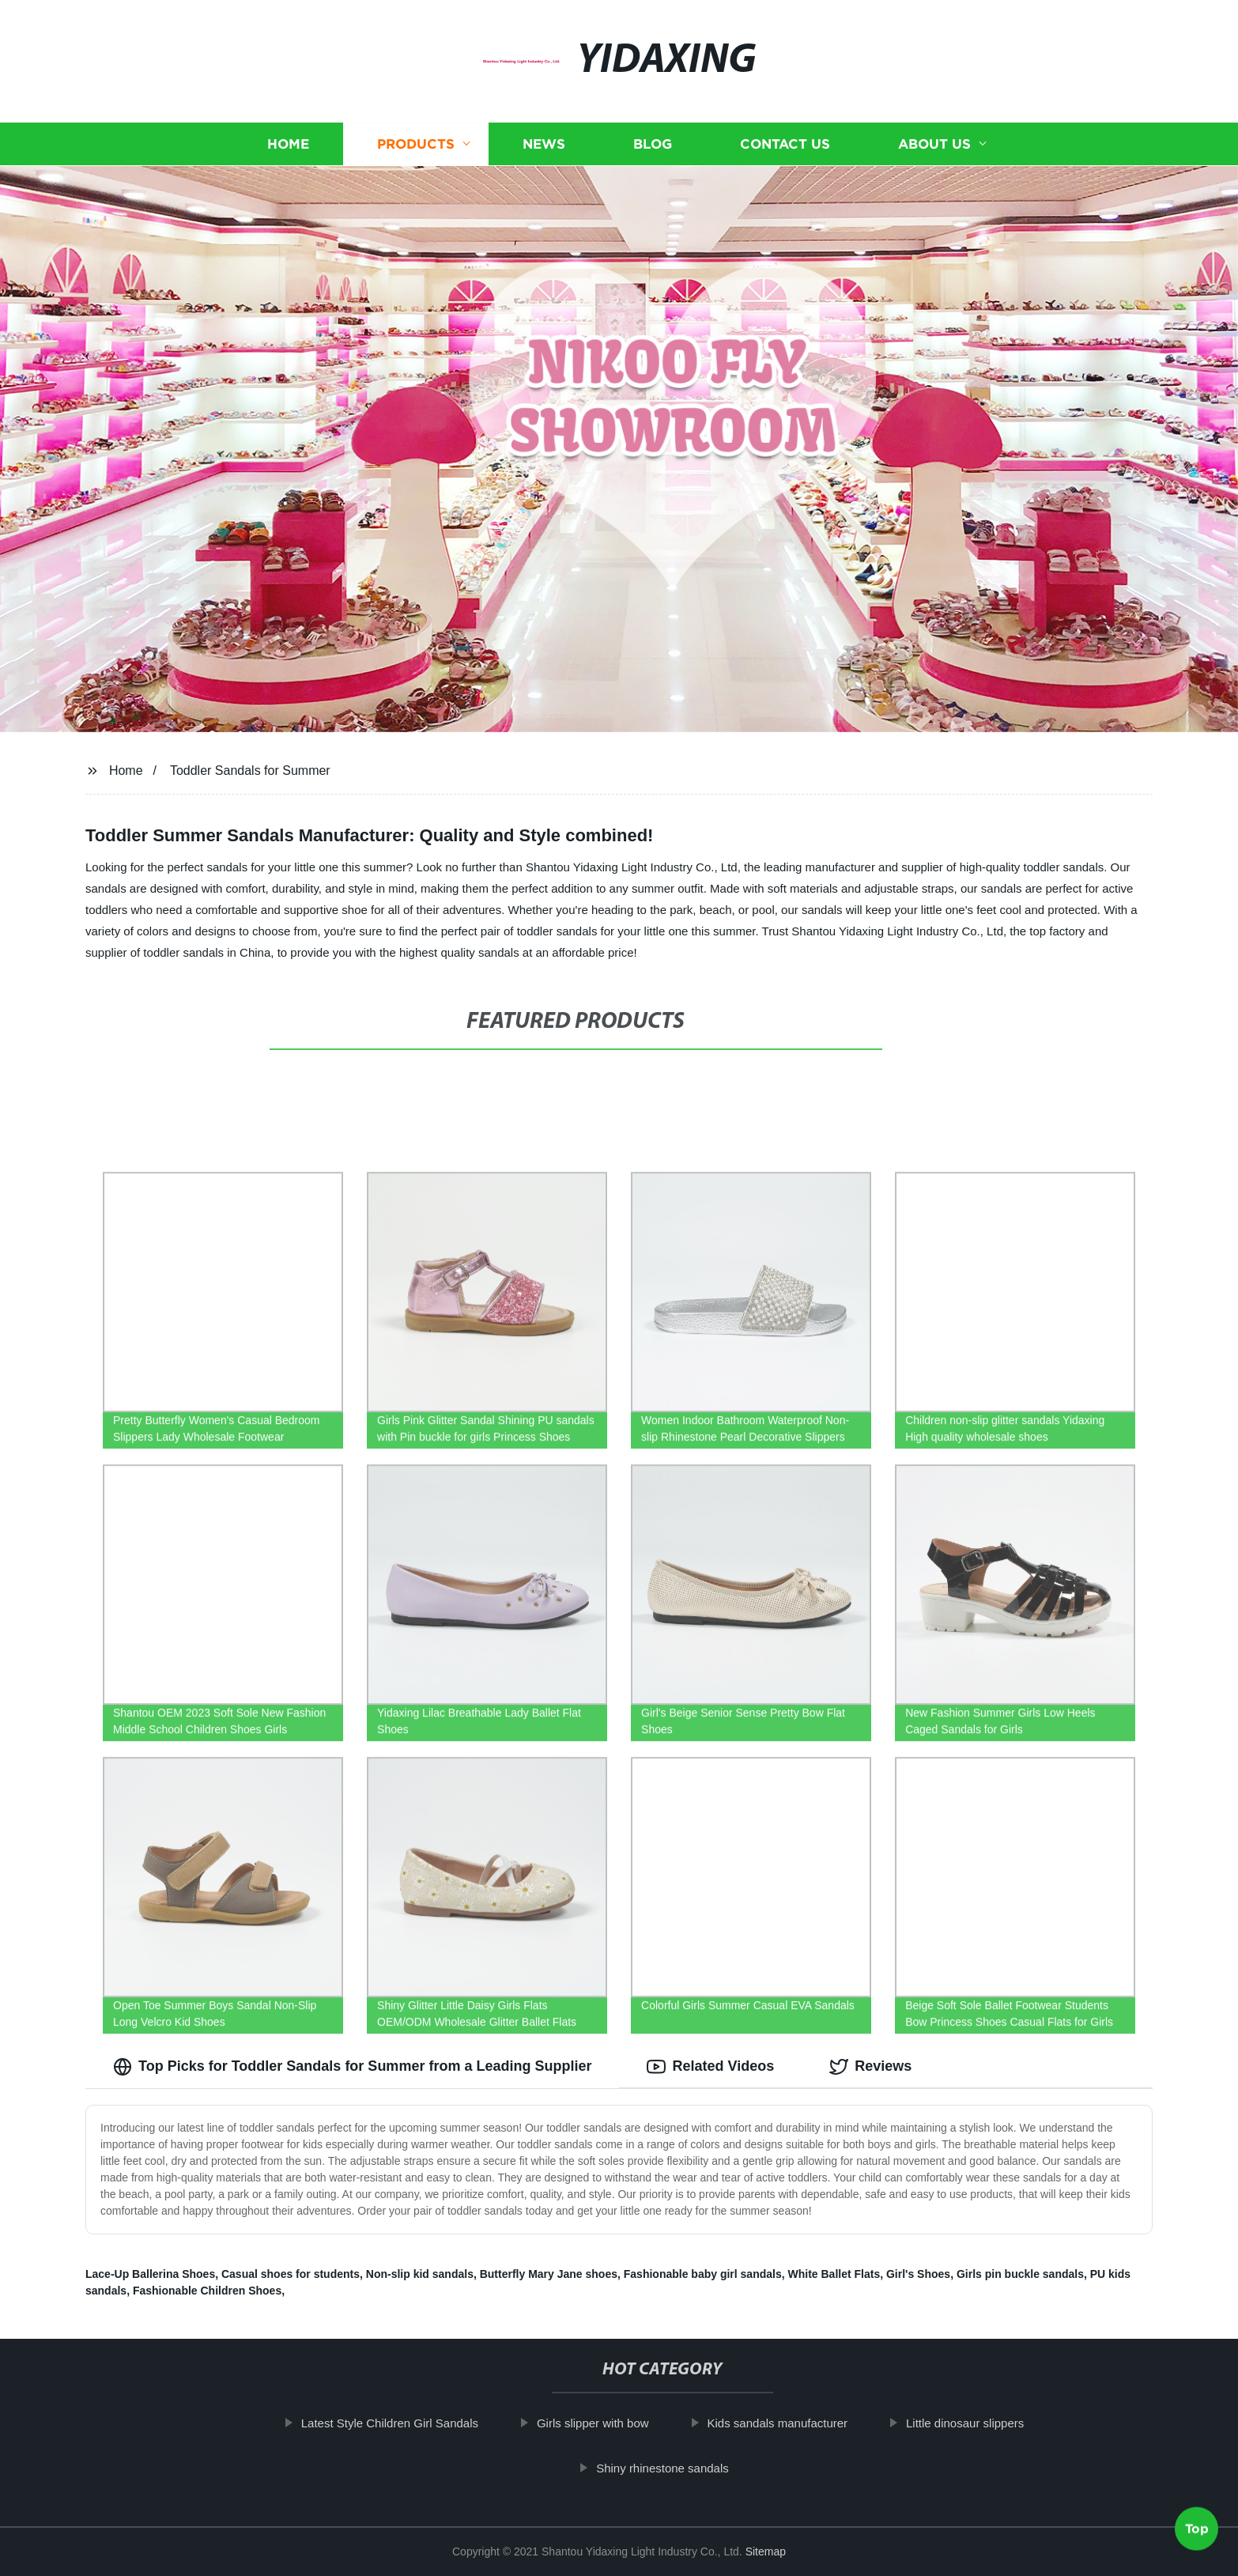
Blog (652, 144)
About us (934, 144)
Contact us (785, 144)
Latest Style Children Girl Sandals (407, 2423)
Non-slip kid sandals (420, 2274)
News (544, 144)
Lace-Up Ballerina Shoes (150, 2274)
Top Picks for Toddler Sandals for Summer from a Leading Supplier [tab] (352, 2066)
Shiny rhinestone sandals (679, 2468)
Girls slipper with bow (610, 2423)
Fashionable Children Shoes (207, 2290)
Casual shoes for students (290, 2274)
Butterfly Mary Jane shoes (548, 2274)
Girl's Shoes (918, 2274)
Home (288, 144)
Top (1197, 2534)
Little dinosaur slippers (982, 2423)
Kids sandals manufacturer (795, 2423)
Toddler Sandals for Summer (250, 770)
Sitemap (765, 2551)
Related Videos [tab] (710, 2066)
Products (416, 144)
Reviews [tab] (870, 2066)
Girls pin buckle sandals (1020, 2274)
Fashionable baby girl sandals (703, 2274)
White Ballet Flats (834, 2274)
